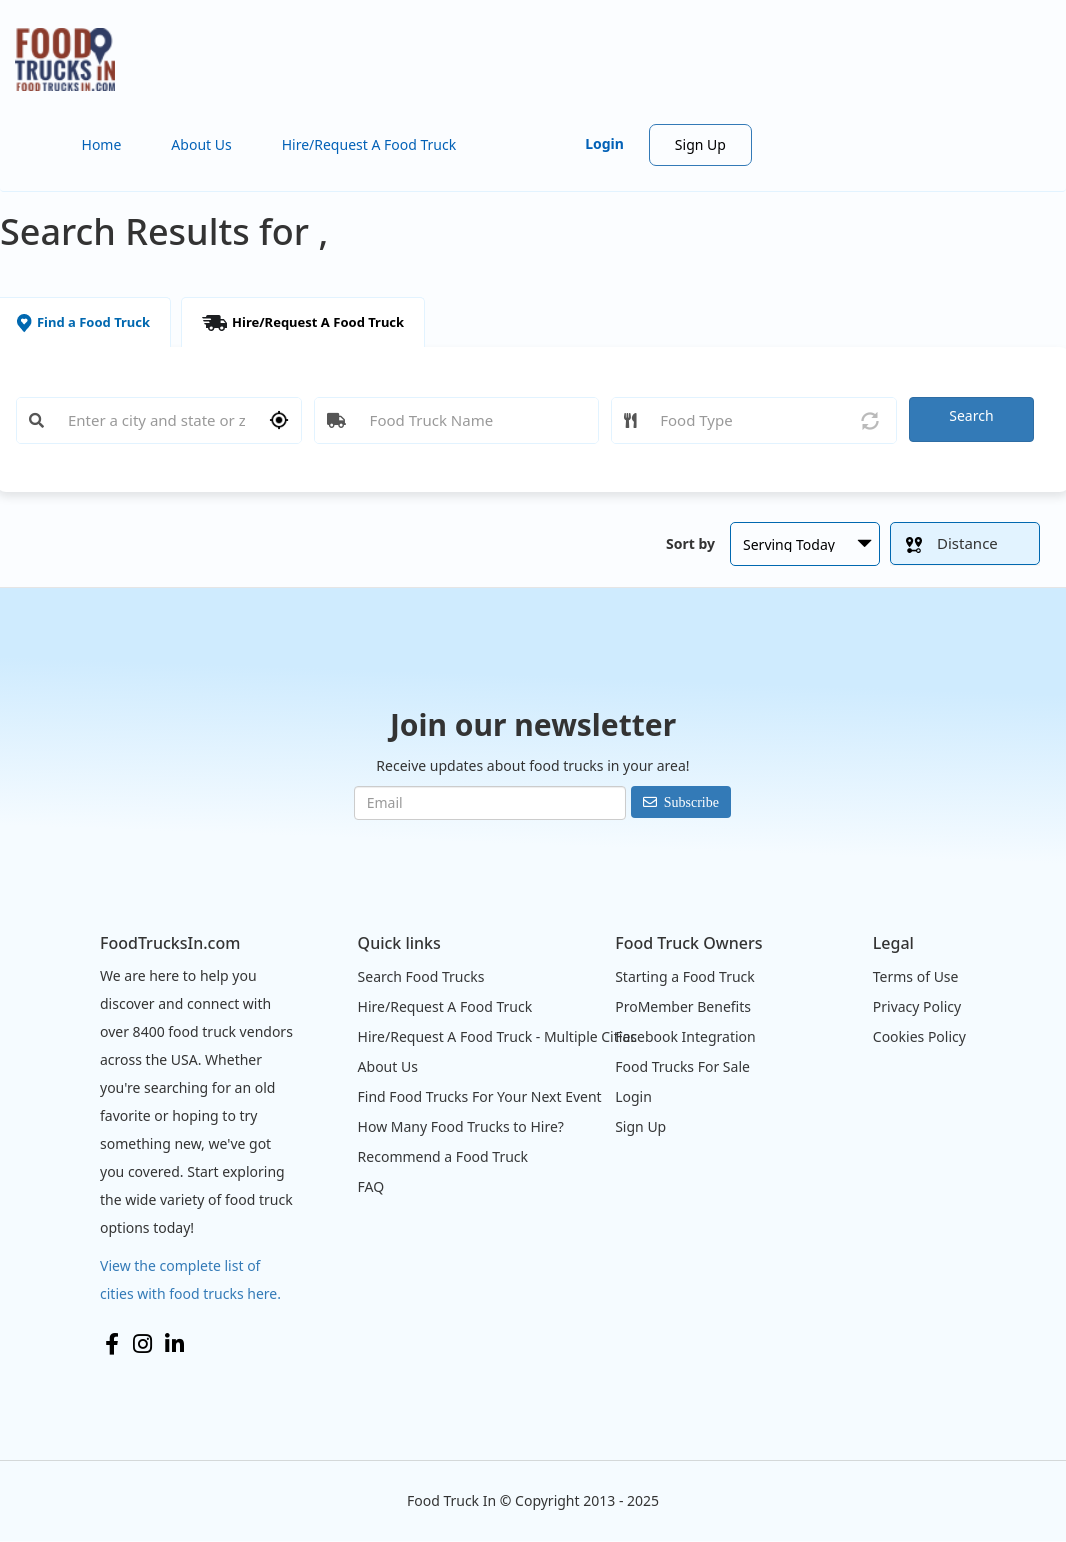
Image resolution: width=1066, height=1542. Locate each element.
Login (604, 143)
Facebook (112, 1344)
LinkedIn (174, 1344)
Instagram (142, 1344)
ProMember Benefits (683, 1006)
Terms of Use (916, 976)
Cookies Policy (919, 1036)
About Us (201, 144)
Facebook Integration (685, 1036)
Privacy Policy (917, 1006)
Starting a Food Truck (685, 976)
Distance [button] (952, 543)
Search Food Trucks (421, 976)
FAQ (371, 1186)
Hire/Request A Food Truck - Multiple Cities (497, 1036)
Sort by (690, 543)
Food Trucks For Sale (682, 1066)
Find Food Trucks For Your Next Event (480, 1096)
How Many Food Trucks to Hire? (461, 1126)
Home (102, 144)
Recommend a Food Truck (443, 1156)
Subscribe (691, 802)
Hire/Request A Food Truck (369, 144)
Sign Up (700, 144)
